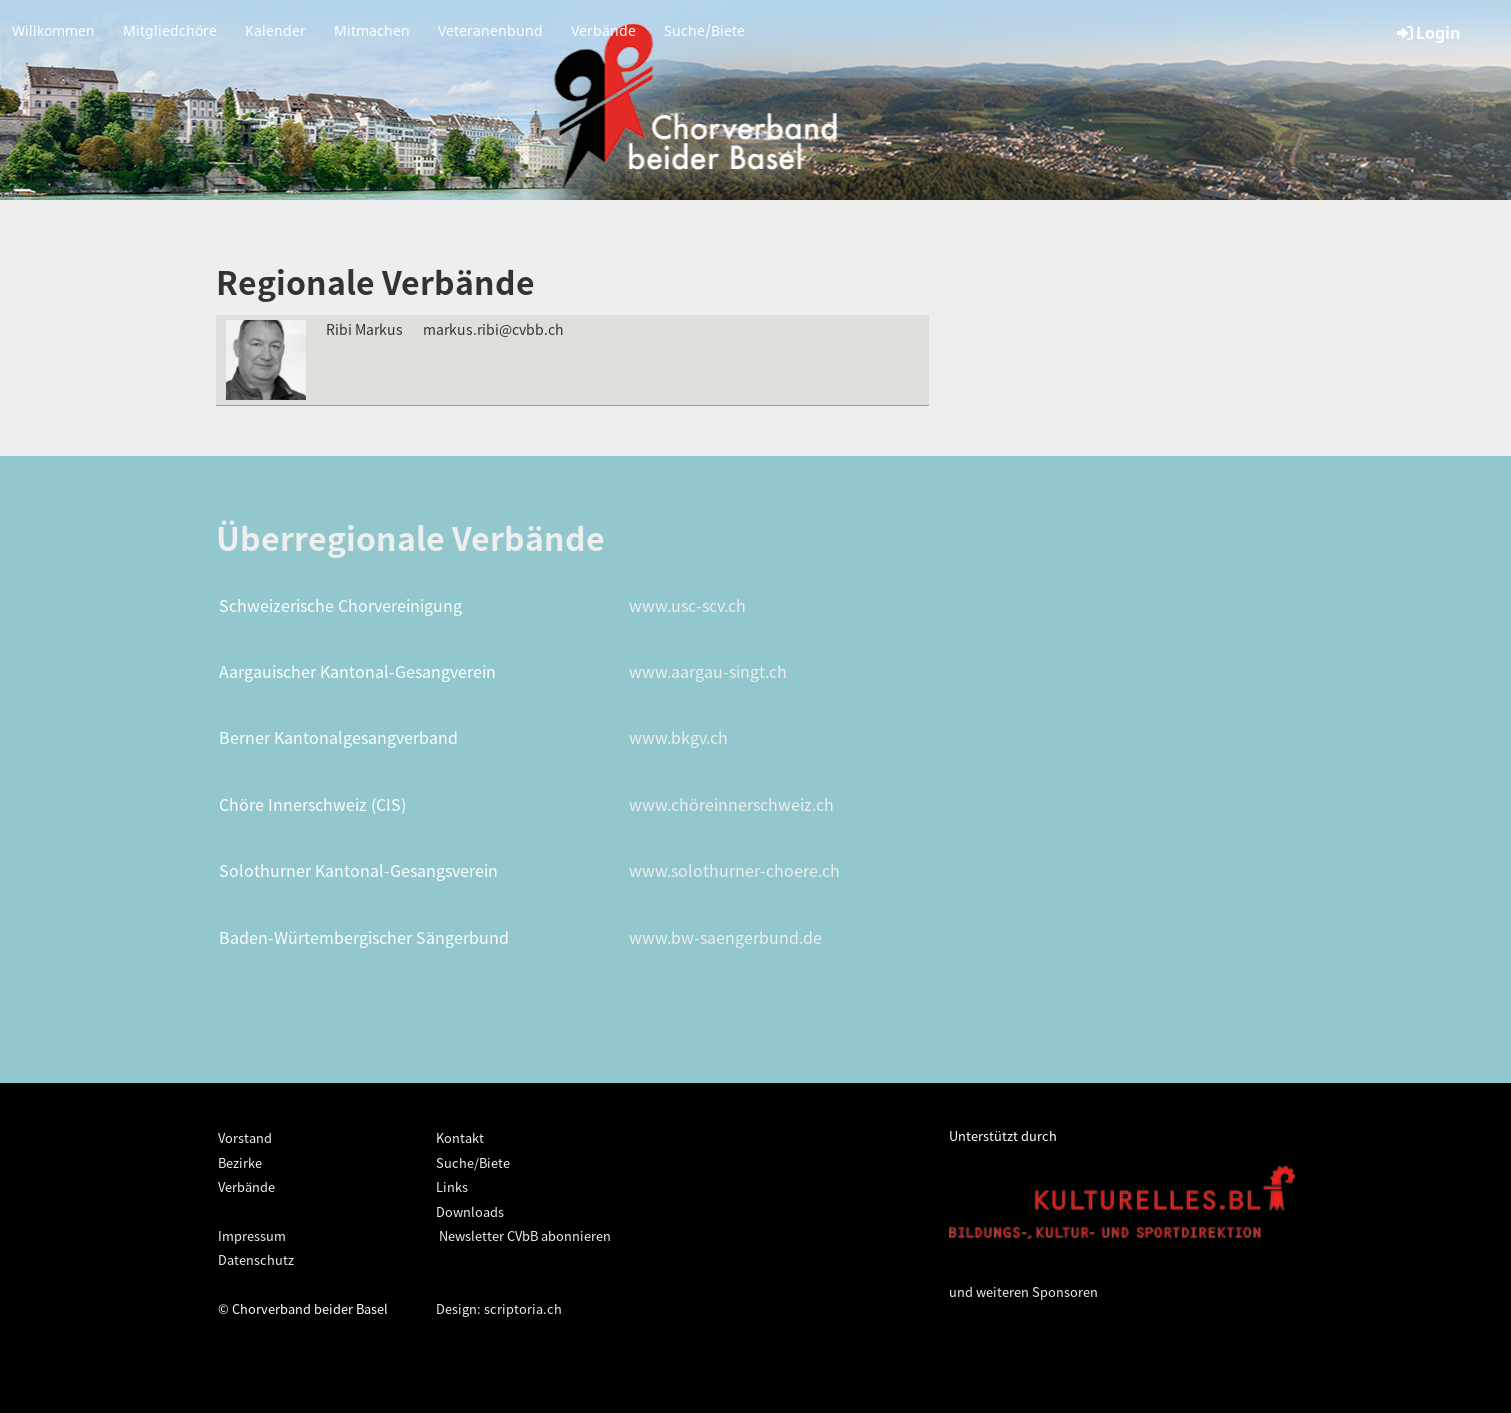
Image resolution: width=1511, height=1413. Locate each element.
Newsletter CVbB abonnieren (523, 1235)
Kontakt (460, 1137)
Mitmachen (372, 30)
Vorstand (245, 1137)
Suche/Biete (704, 30)
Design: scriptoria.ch (499, 1308)
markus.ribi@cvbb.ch (493, 329)
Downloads (470, 1211)
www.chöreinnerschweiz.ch (731, 804)
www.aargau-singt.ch (708, 671)
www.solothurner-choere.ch (734, 870)
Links (452, 1186)
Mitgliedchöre (170, 30)
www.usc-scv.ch (687, 605)
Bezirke (240, 1162)
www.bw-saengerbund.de (725, 937)
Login (1427, 33)
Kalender (275, 30)
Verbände (603, 30)
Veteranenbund (490, 30)
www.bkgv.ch (678, 737)
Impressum (252, 1235)
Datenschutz (256, 1259)
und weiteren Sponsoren (1023, 1291)
